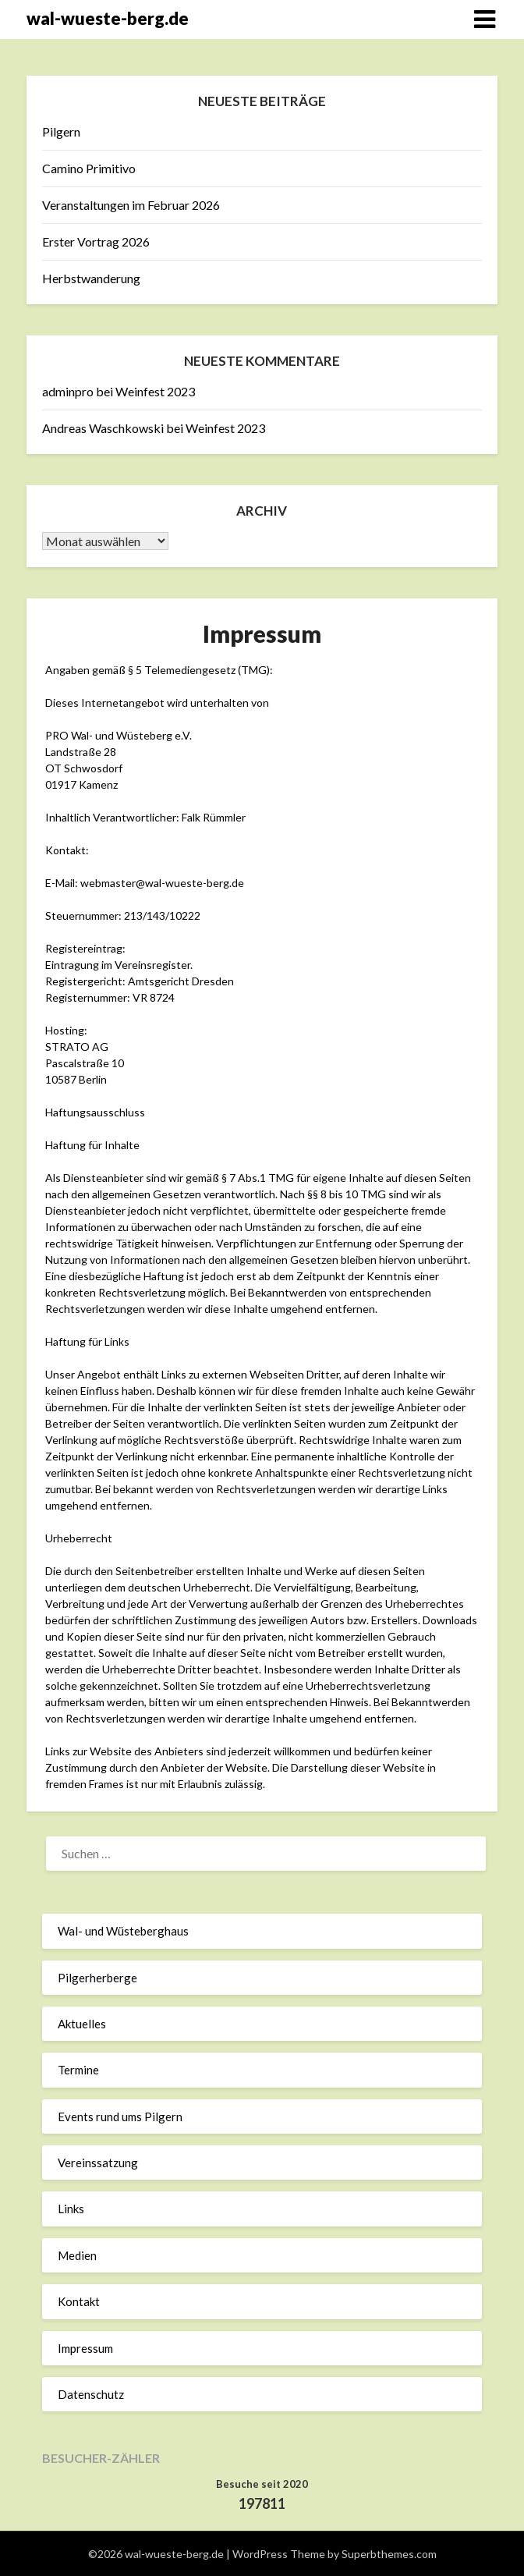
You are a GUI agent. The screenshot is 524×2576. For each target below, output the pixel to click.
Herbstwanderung (91, 278)
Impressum (85, 2348)
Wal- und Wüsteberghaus (123, 1931)
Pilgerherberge (97, 1978)
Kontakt (79, 2301)
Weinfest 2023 (155, 391)
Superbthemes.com (389, 2553)
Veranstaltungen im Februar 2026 (131, 204)
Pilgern (61, 131)
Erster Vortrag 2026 (96, 241)
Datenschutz (91, 2394)
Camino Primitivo (89, 168)
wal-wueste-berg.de (108, 18)
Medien (77, 2255)
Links (71, 2209)
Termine (78, 2070)
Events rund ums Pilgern (120, 2116)
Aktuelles (82, 2024)
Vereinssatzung (98, 2163)
